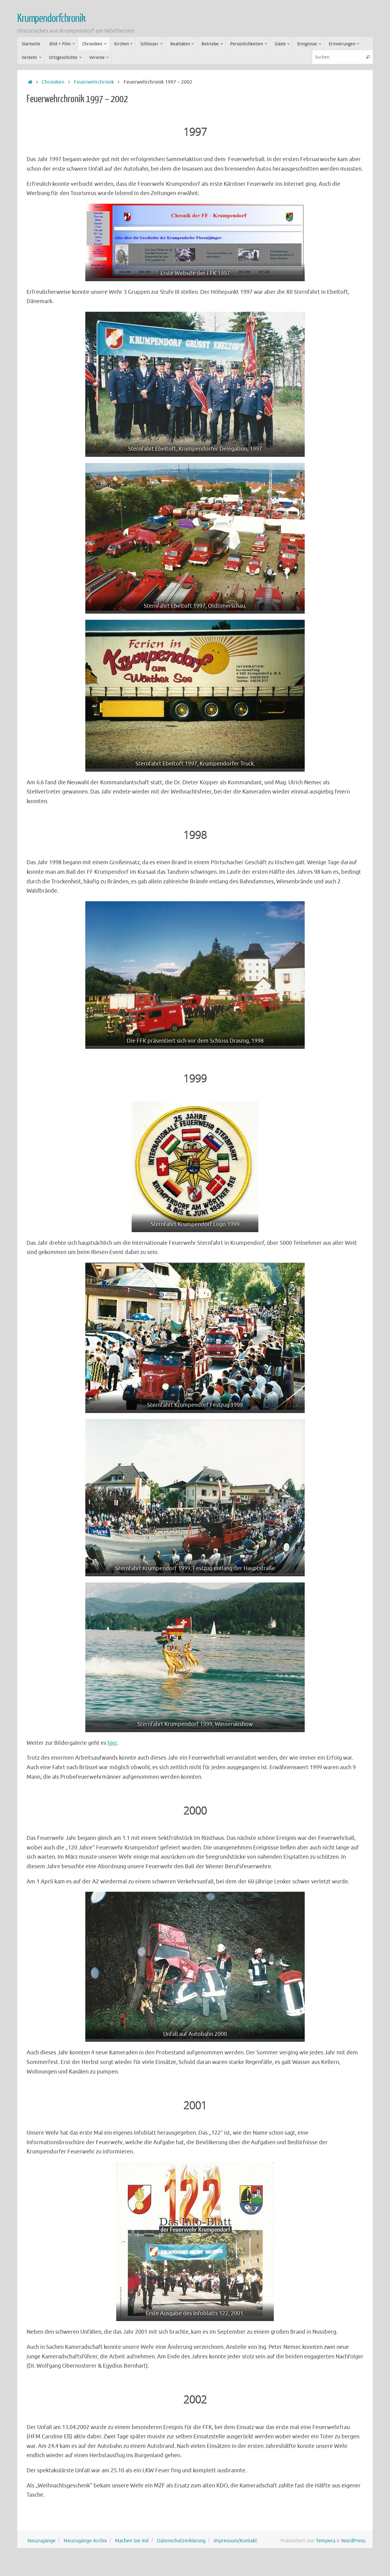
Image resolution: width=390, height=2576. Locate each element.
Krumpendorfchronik (51, 18)
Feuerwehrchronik (94, 82)
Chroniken (53, 82)
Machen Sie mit (132, 2540)
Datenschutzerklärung (181, 2540)
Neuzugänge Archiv (85, 2540)
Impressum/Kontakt (235, 2540)
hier (112, 1743)
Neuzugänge (42, 2540)
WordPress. (354, 2540)
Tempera (325, 2540)
